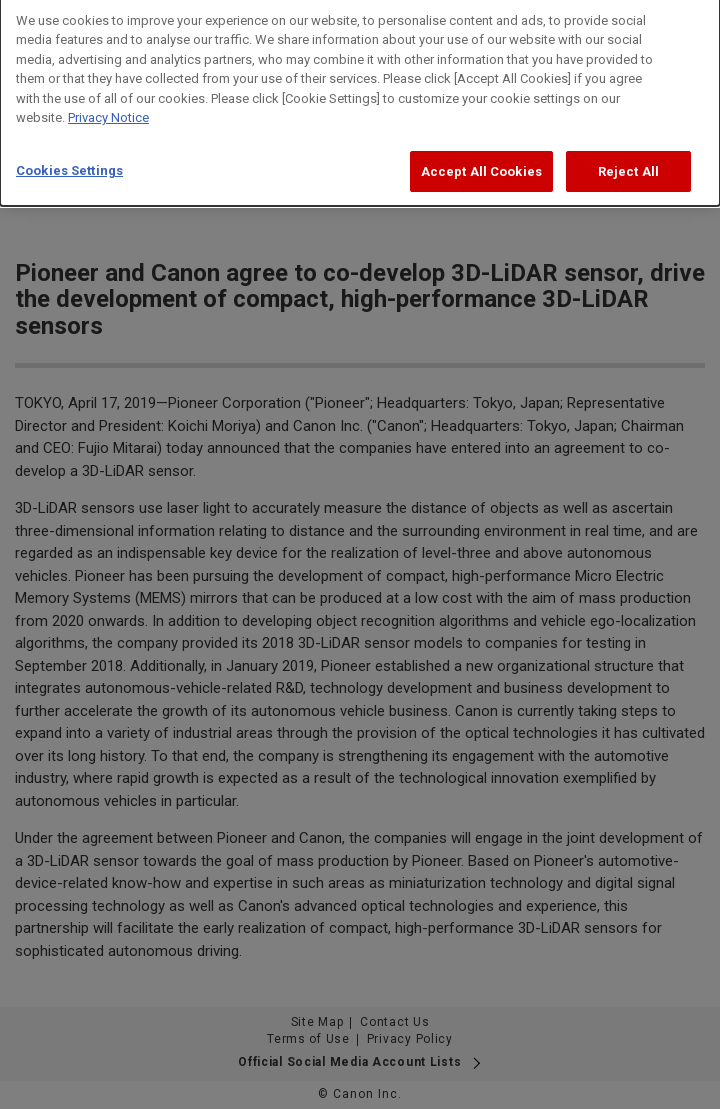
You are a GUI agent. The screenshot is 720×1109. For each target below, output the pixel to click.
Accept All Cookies (481, 165)
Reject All (628, 165)
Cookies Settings (69, 164)
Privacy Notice (108, 111)
